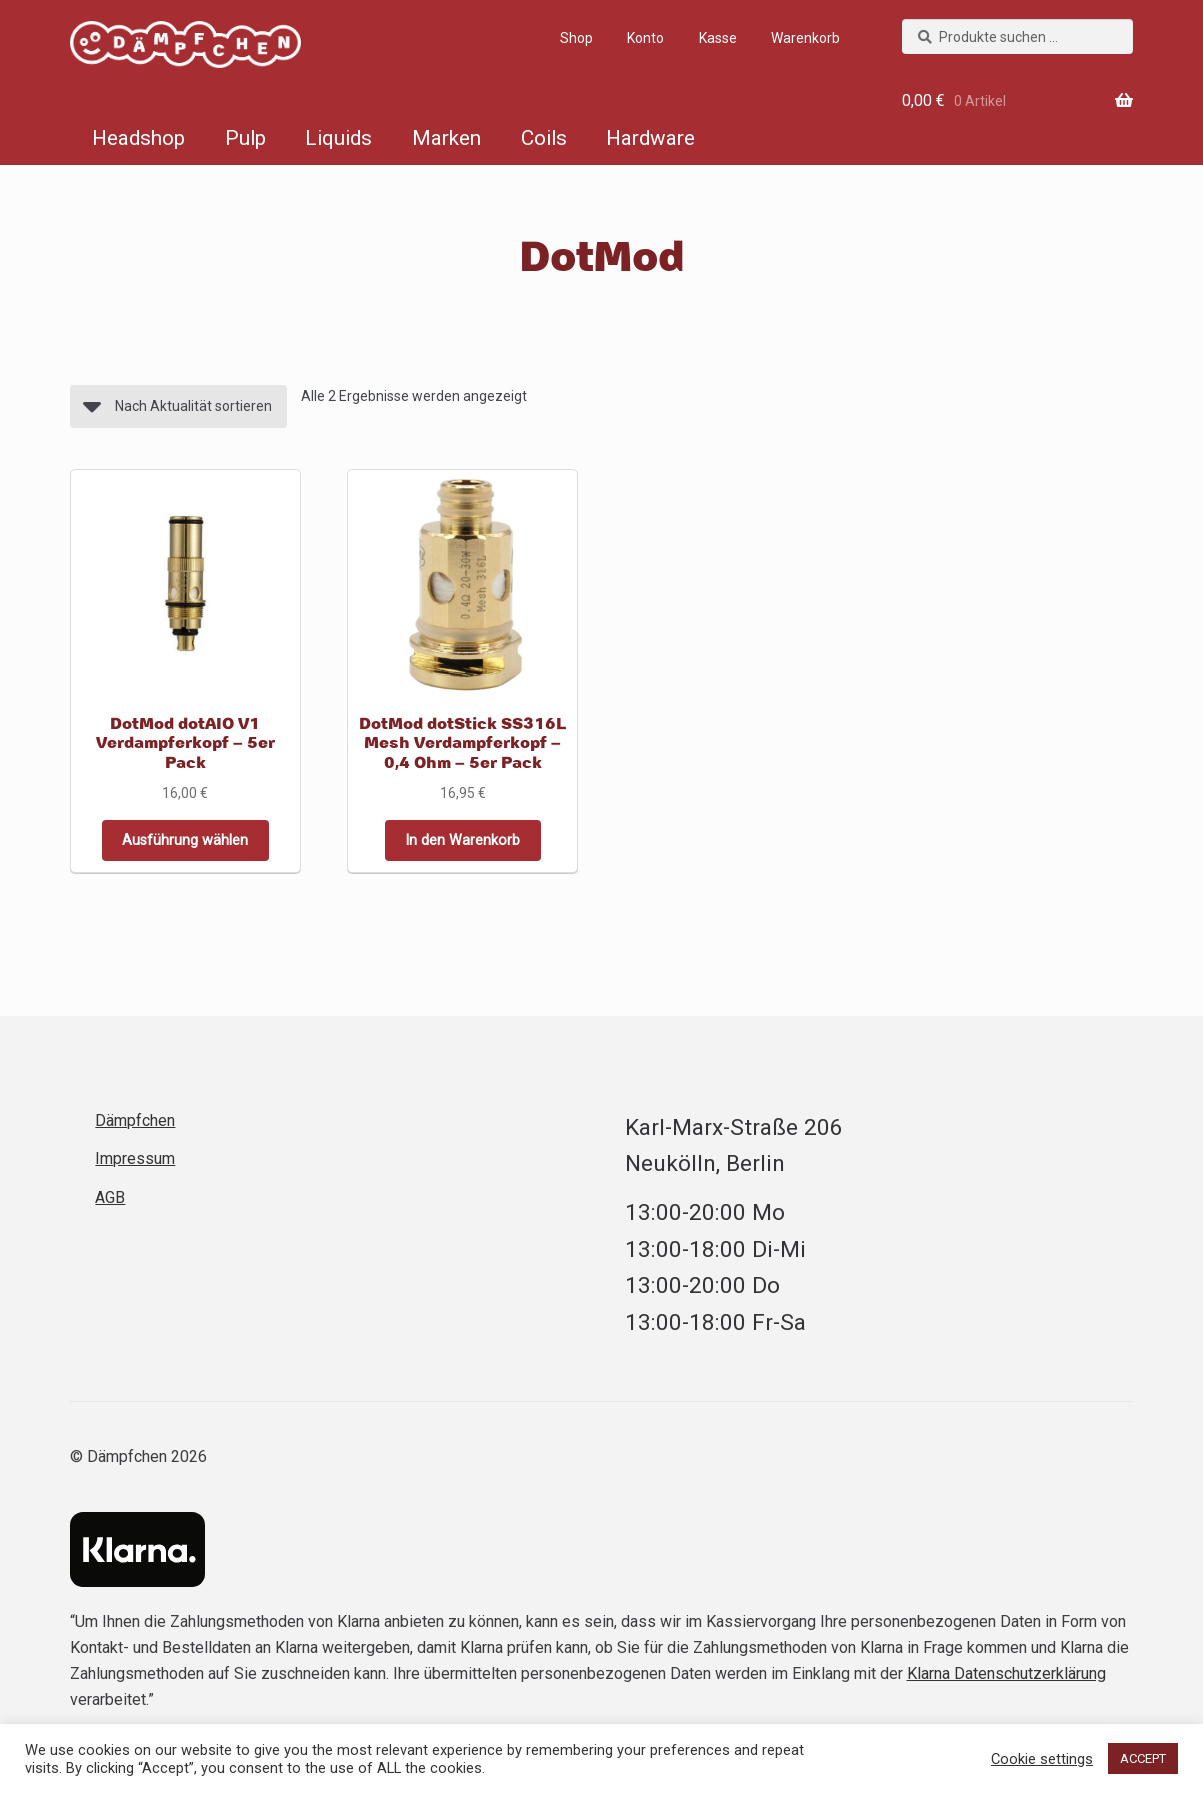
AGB (110, 1196)
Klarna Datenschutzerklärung (1006, 1672)
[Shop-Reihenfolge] (178, 406)
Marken (446, 138)
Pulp (245, 138)
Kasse (718, 38)
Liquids (338, 138)
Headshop (138, 138)
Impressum (135, 1157)
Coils (544, 138)
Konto (645, 38)
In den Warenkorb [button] (463, 840)
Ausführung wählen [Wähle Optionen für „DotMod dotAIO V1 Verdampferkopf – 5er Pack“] (185, 840)
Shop (576, 38)
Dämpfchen (165, 48)
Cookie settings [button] (1042, 1759)
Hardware (650, 138)
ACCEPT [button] (1143, 1758)
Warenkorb (805, 38)
